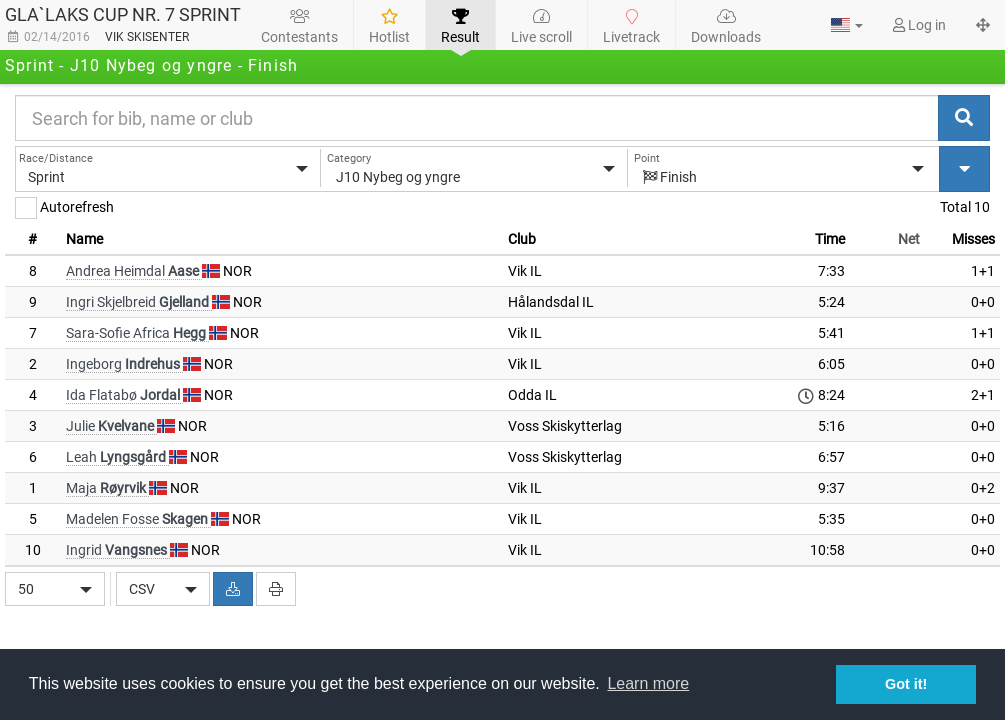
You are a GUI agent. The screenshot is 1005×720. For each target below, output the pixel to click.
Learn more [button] (648, 683)
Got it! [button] (906, 684)
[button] (847, 25)
